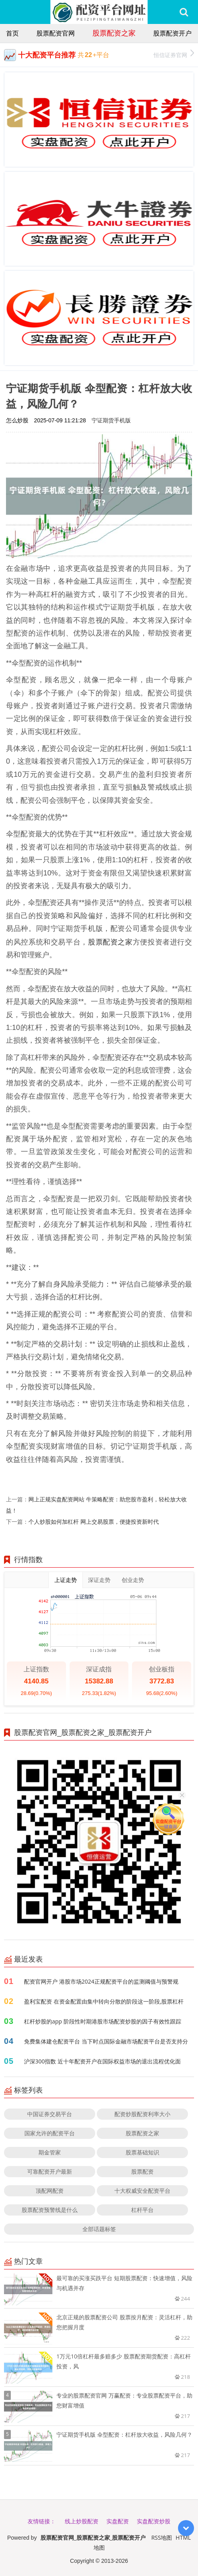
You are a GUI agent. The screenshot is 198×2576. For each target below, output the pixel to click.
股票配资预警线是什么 (50, 2210)
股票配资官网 (55, 33)
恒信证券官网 (174, 54)
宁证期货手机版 (111, 420)
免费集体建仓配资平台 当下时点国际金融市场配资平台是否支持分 (106, 2041)
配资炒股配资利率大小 (142, 2114)
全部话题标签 (99, 2229)
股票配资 (142, 2171)
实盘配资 (117, 2521)
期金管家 (49, 2152)
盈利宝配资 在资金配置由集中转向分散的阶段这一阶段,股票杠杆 (104, 2001)
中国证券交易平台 (49, 2114)
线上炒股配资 (81, 2521)
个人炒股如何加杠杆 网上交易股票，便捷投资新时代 (93, 1521)
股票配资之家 (114, 33)
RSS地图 (161, 2537)
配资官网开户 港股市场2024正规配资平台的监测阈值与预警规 (101, 1981)
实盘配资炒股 (153, 2521)
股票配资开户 (172, 33)
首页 (12, 33)
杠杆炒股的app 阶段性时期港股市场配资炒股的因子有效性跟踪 (102, 2021)
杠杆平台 (142, 2210)
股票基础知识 (142, 2152)
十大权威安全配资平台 (142, 2190)
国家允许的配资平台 (49, 2133)
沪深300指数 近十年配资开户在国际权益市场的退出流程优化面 (102, 2061)
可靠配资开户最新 (49, 2171)
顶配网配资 (50, 2190)
